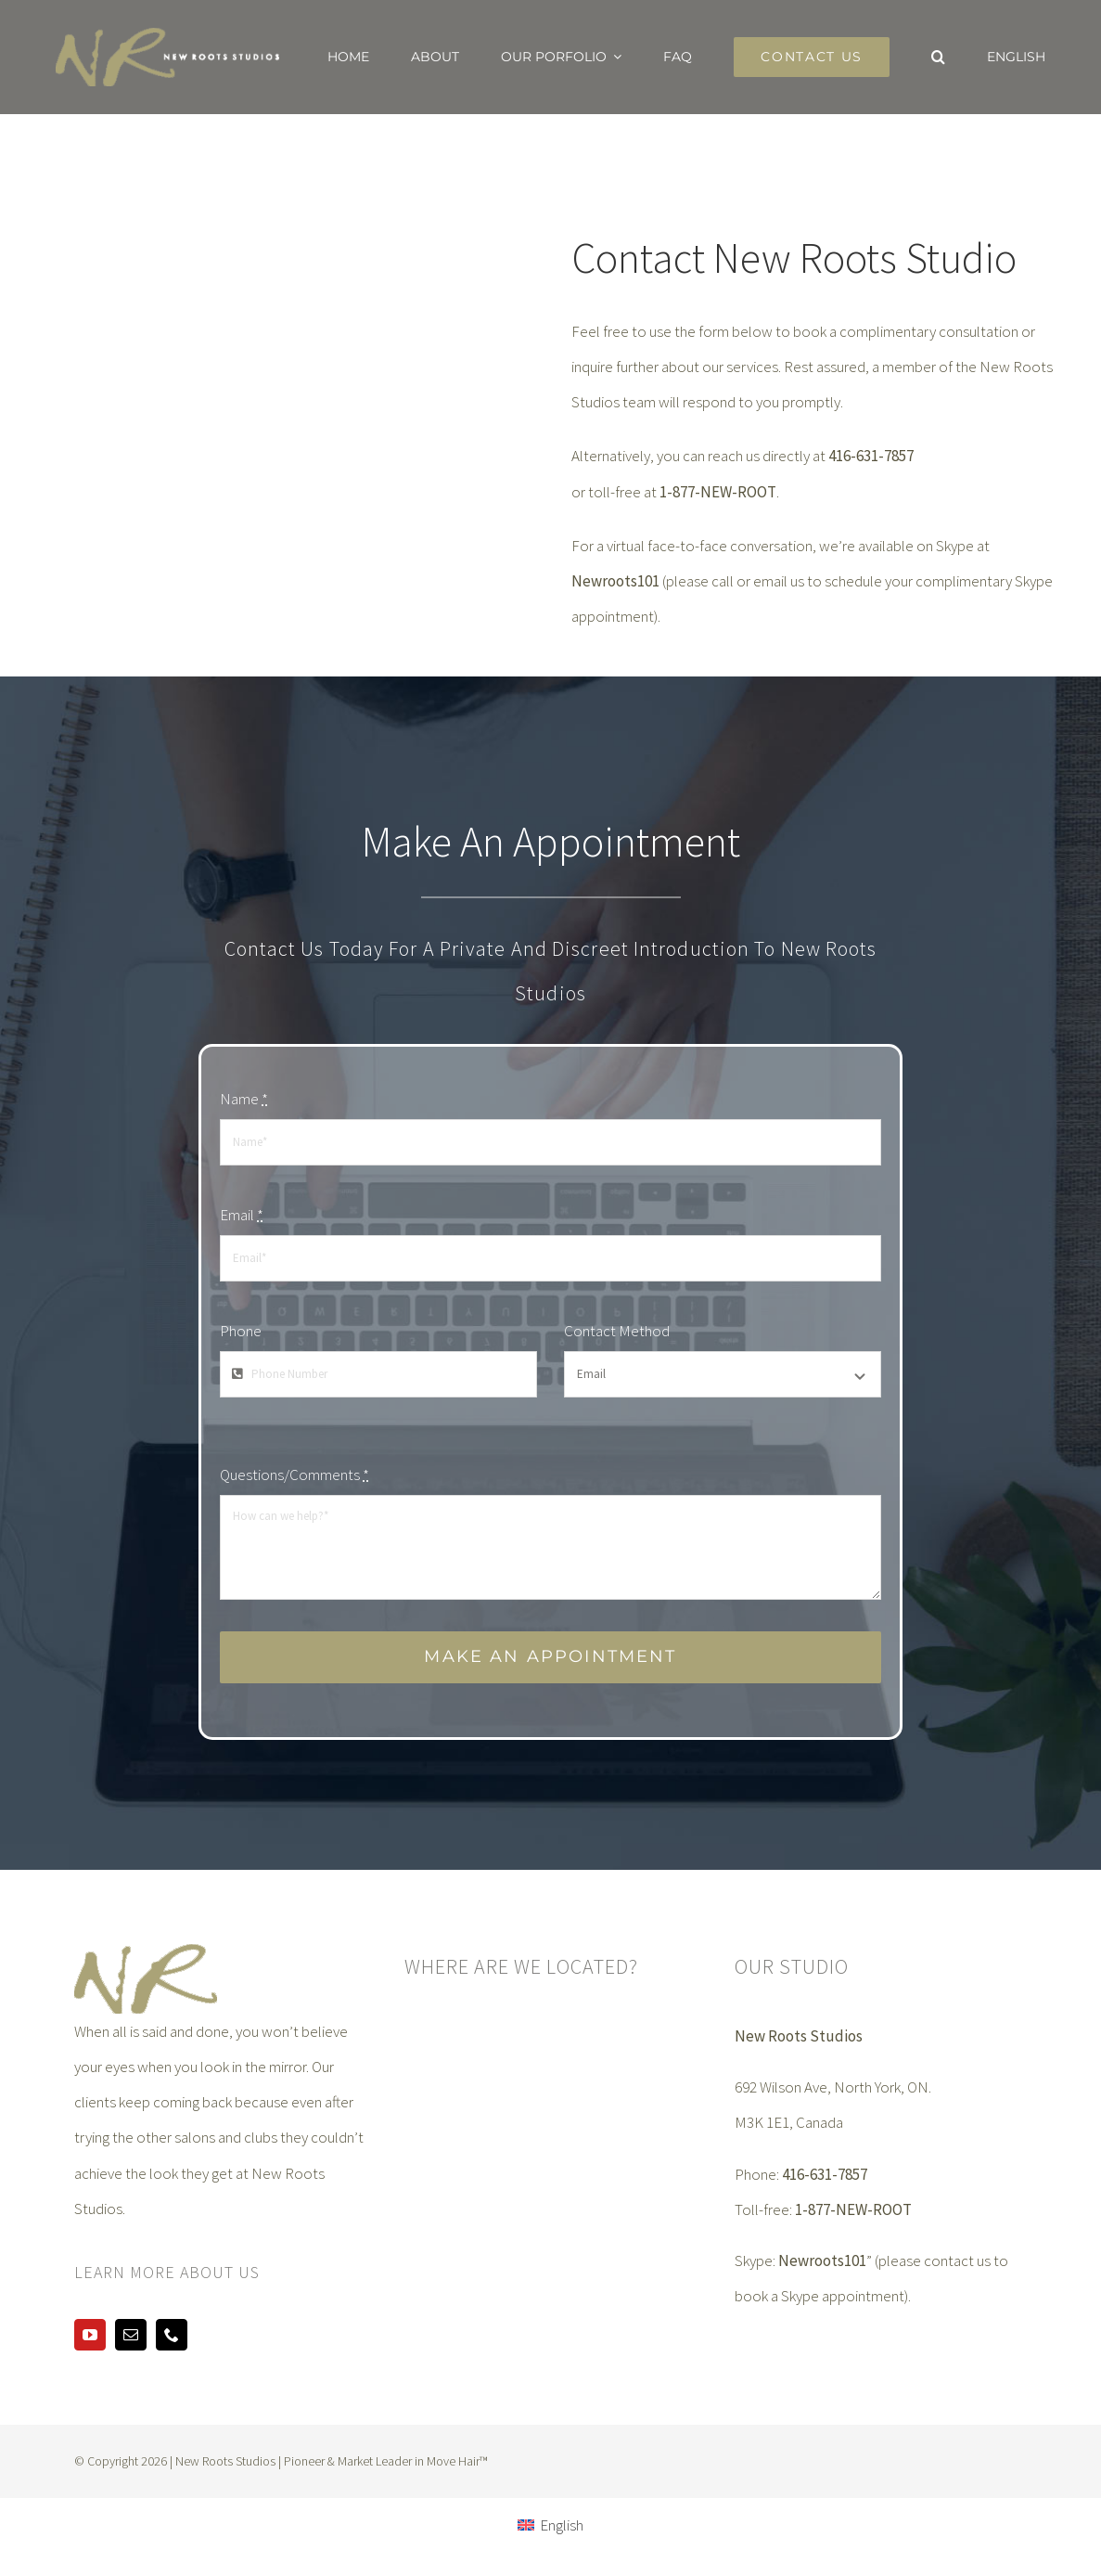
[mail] (131, 2335)
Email (241, 1214)
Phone (241, 1330)
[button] (938, 57)
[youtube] (90, 2335)
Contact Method (617, 1330)
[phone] (171, 2335)
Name (244, 1098)
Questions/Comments (294, 1474)
